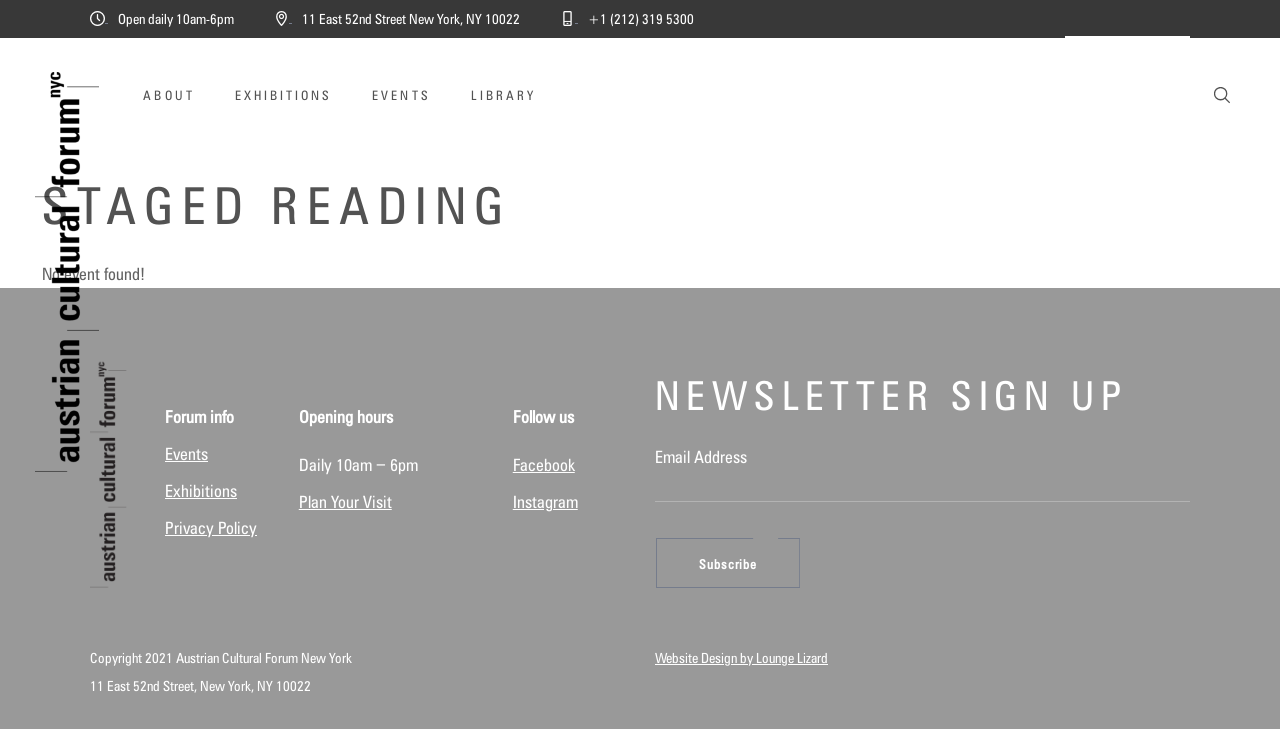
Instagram (545, 502)
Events (186, 454)
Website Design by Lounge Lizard (741, 658)
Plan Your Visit (345, 502)
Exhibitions (201, 491)
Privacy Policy (211, 528)
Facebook (544, 465)
